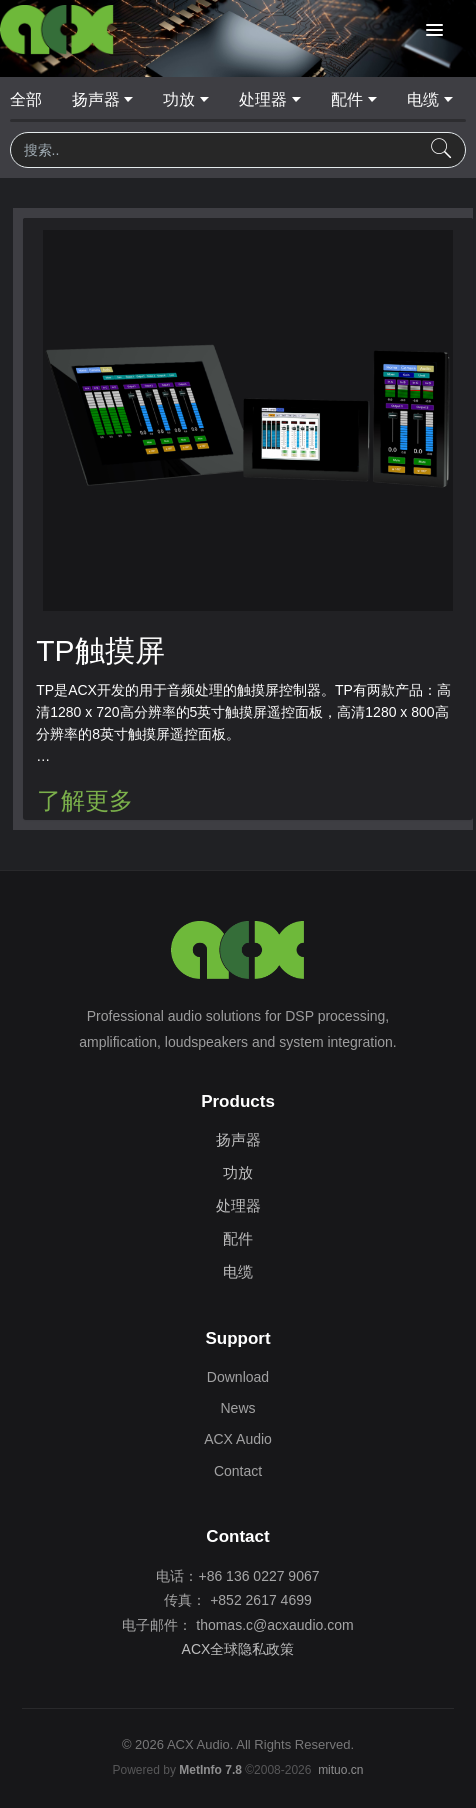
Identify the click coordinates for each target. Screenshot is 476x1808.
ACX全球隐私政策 (238, 1649)
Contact (238, 1471)
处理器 (263, 99)
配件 (347, 99)
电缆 (423, 99)
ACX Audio (238, 1439)
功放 (179, 99)
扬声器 (96, 99)
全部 (26, 99)
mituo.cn (340, 1770)
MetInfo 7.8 (210, 1770)
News (237, 1408)
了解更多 (85, 800)
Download (238, 1377)
